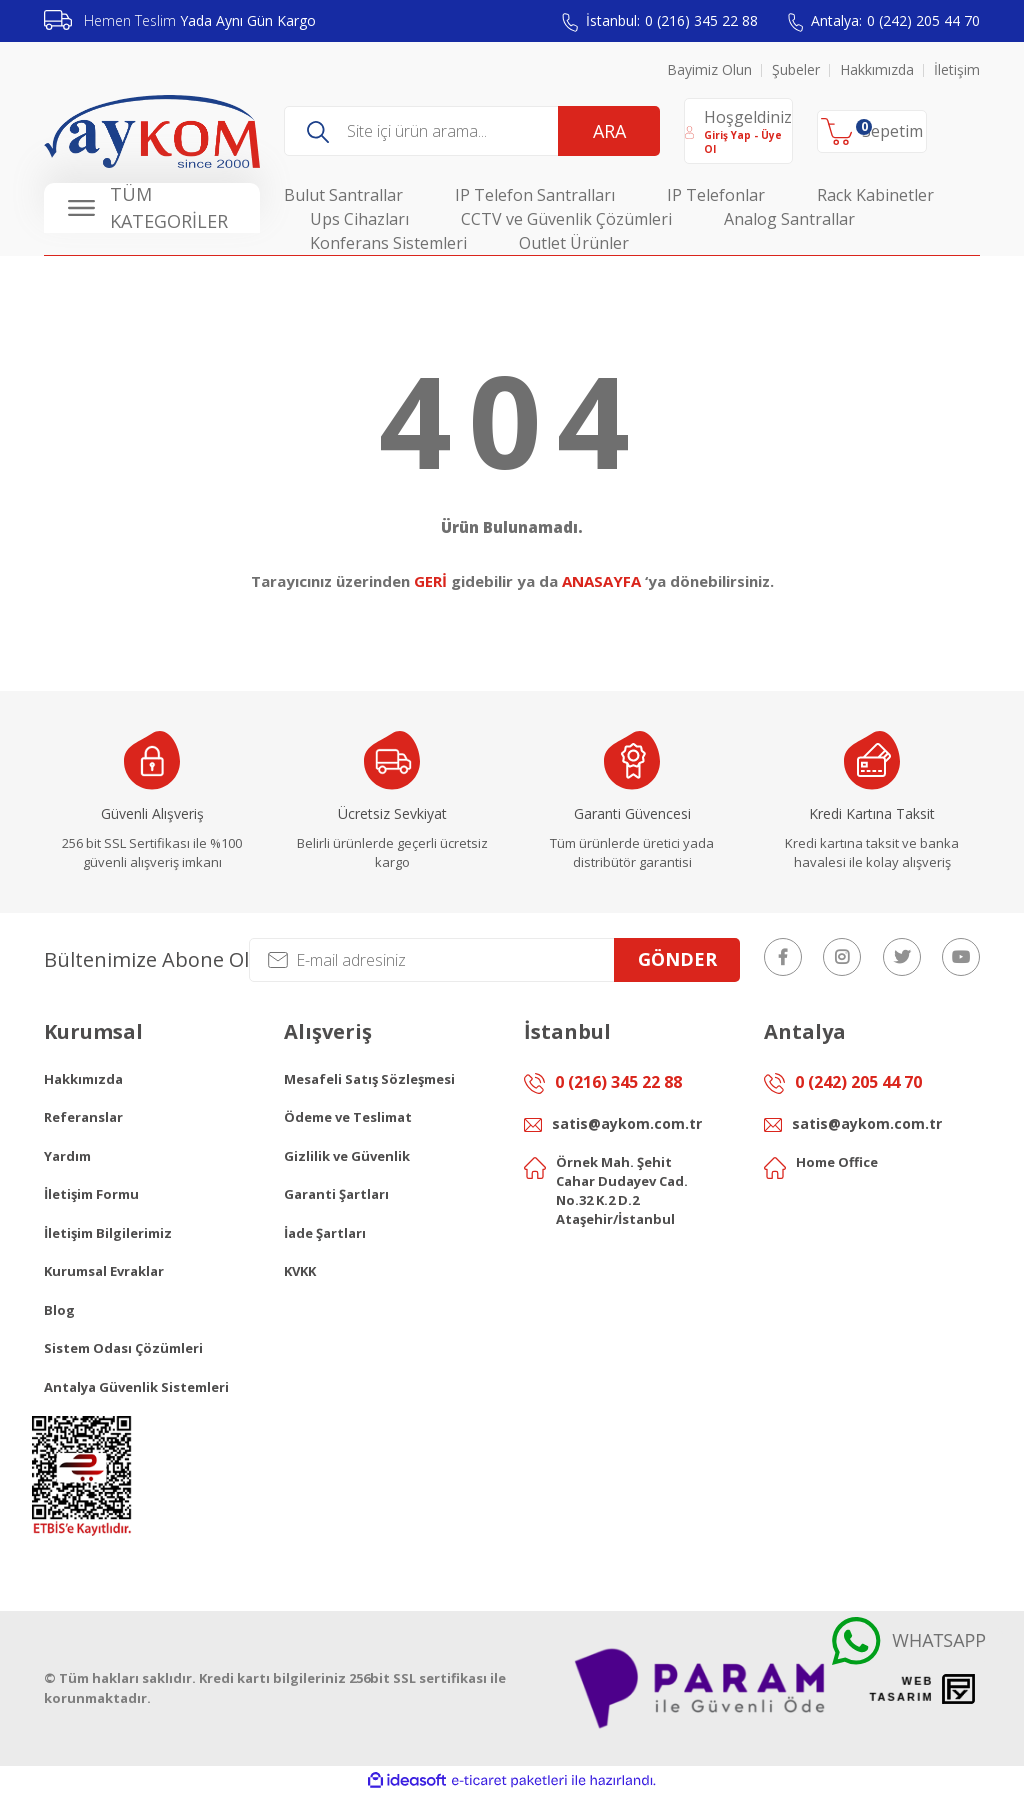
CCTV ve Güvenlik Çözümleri (566, 219)
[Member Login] (738, 131)
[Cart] (871, 132)
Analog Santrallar (789, 219)
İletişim (957, 69)
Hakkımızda (877, 69)
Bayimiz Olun (709, 69)
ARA (609, 131)
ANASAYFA (601, 581)
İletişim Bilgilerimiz (108, 1233)
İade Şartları (325, 1233)
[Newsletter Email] (494, 960)
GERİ (430, 581)
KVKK (300, 1271)
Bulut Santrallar (343, 195)
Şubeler (796, 69)
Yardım (67, 1156)
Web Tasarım (901, 1688)
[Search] (472, 131)
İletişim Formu (91, 1194)
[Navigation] (152, 208)
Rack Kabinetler (875, 195)
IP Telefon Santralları (535, 195)
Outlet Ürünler (574, 243)
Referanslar (83, 1117)
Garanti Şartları (336, 1194)
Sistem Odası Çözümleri (123, 1348)
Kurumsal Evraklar (104, 1271)
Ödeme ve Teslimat (348, 1117)
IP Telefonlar (716, 195)
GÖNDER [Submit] (677, 959)
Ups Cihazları (359, 219)
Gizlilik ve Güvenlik (347, 1156)
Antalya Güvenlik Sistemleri (136, 1387)
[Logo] (152, 131)
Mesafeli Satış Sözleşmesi (369, 1079)
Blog (59, 1310)
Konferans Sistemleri (388, 243)
